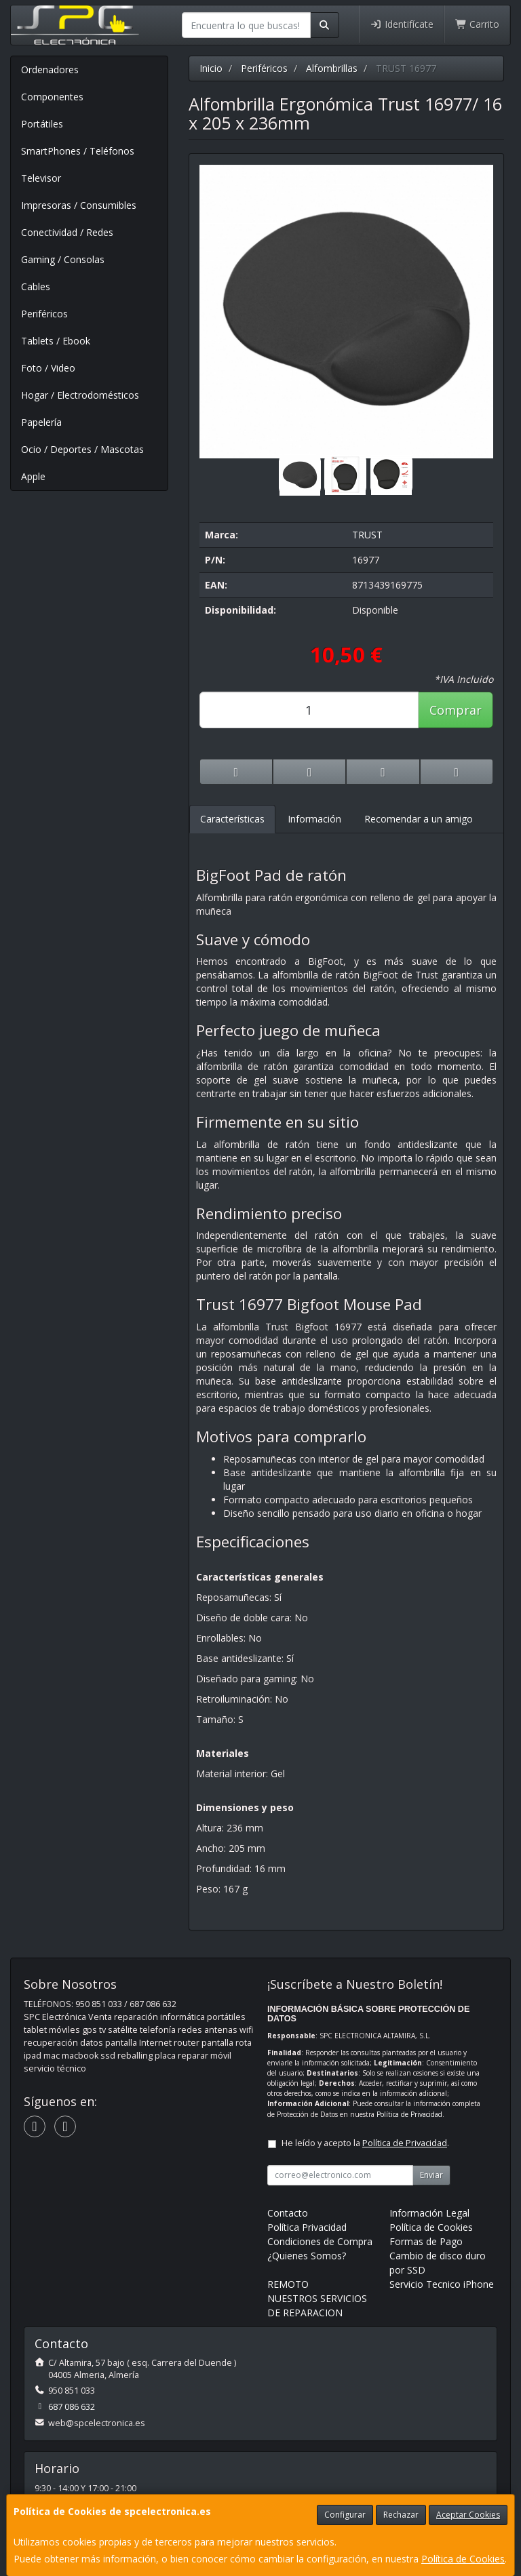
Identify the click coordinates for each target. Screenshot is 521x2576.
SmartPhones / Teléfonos (77, 150)
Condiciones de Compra (319, 2241)
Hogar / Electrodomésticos (80, 395)
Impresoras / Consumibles (78, 205)
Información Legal (429, 2212)
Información (314, 818)
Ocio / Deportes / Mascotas (82, 449)
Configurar (345, 2514)
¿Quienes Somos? (306, 2255)
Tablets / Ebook (55, 340)
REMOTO (288, 2284)
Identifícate (401, 24)
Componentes (52, 96)
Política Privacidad (307, 2227)
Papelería (41, 422)
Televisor (41, 178)
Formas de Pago (426, 2241)
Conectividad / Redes (67, 232)
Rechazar (401, 2514)
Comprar (455, 710)
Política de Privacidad (409, 2114)
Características (232, 818)
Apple (33, 476)
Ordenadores (50, 69)
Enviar (431, 2175)
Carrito (477, 24)
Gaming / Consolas (62, 259)
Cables (35, 286)
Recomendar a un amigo (418, 818)
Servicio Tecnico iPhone (441, 2284)
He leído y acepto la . (365, 2143)
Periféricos (44, 313)
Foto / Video (48, 367)
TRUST (367, 534)
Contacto (287, 2212)
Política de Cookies (463, 2558)
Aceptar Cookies (468, 2514)
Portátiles (42, 123)
